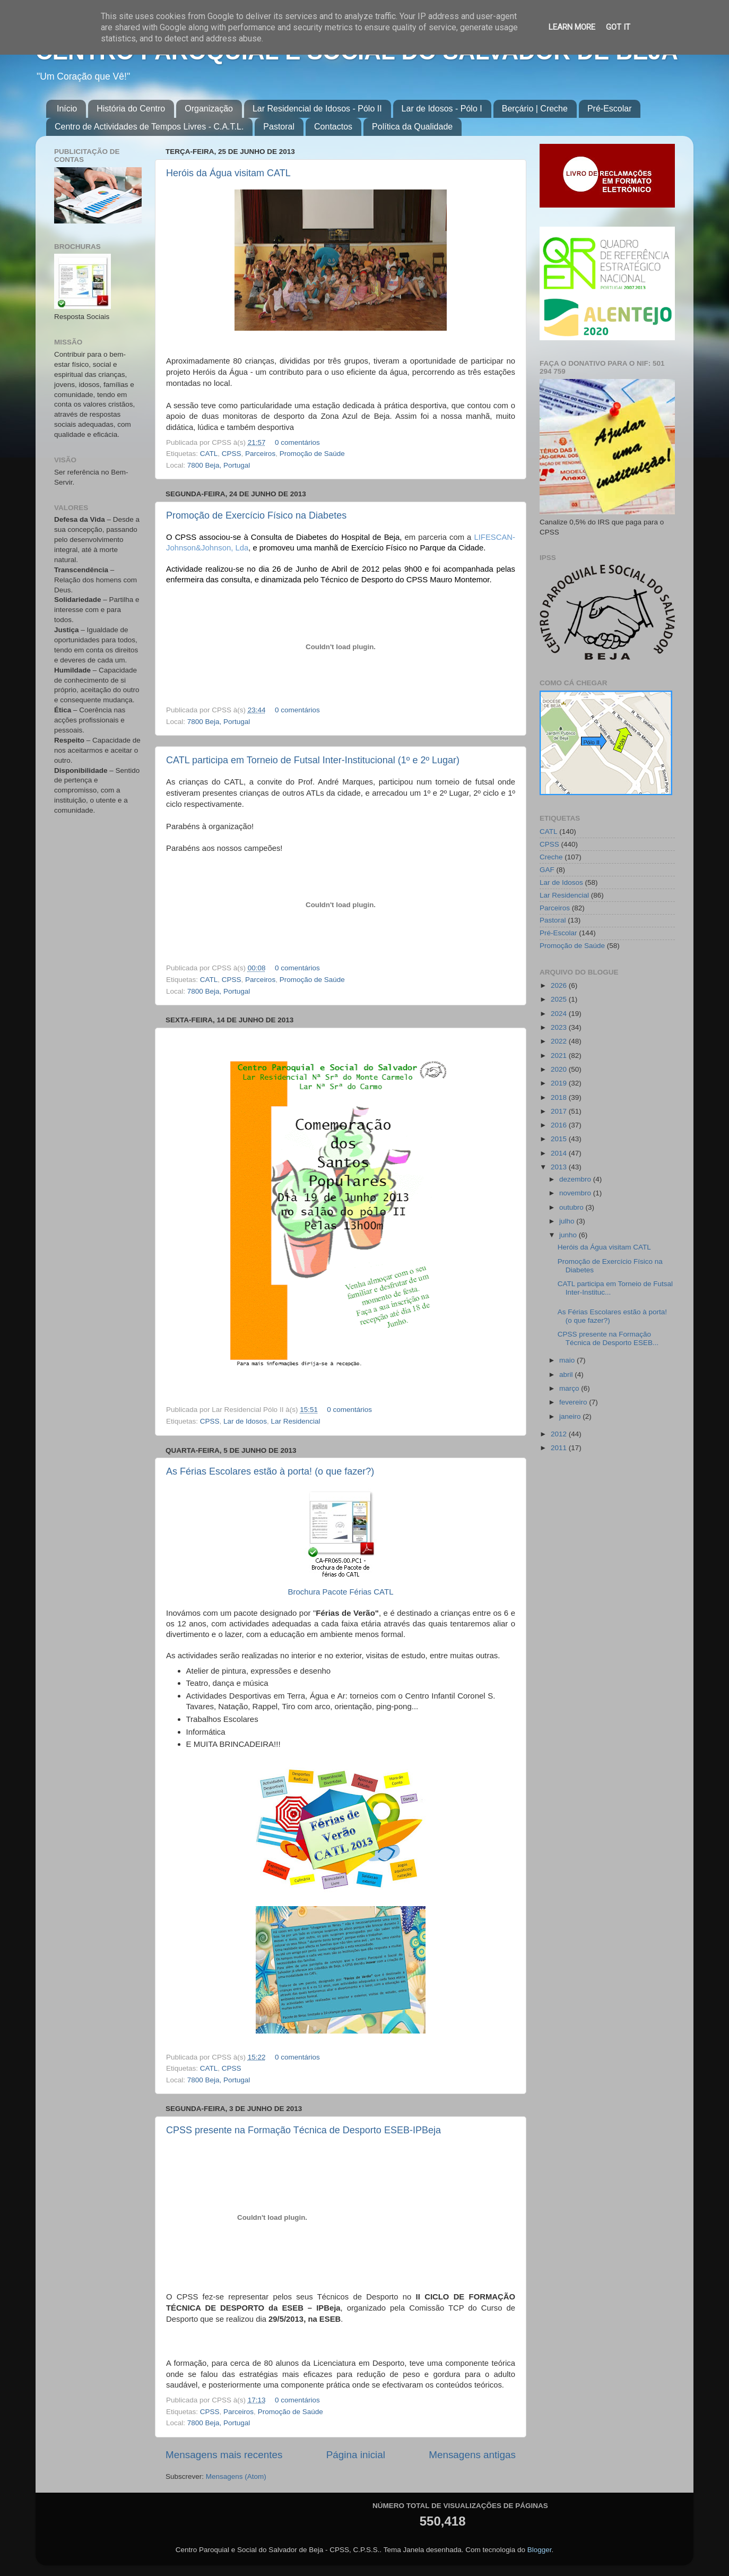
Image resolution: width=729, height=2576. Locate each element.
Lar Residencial (295, 1421)
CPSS (231, 454)
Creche (551, 857)
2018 (560, 1097)
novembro (576, 1193)
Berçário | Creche (535, 108)
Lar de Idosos (245, 1421)
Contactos (333, 126)
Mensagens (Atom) (236, 2476)
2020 (560, 1069)
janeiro (571, 1416)
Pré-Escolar (609, 108)
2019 (560, 1083)
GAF (547, 870)
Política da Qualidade (412, 126)
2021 (560, 1055)
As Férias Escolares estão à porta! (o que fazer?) (270, 1471)
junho (569, 1235)
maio (568, 1360)
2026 (560, 985)
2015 (560, 1139)
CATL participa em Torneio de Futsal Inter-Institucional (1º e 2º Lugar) (312, 760)
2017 (560, 1111)
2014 (560, 1153)
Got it (618, 27)
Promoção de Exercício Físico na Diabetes (256, 515)
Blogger (539, 2550)
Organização (209, 108)
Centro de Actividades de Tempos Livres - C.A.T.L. (149, 126)
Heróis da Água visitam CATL (228, 173)
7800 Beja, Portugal (218, 465)
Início (67, 108)
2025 (560, 999)
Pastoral (278, 126)
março (570, 1388)
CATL (209, 454)
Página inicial (355, 2454)
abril (567, 1375)
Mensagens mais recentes (224, 2454)
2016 (560, 1125)
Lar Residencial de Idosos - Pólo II (317, 108)
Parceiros (260, 454)
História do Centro (131, 108)
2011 (560, 1448)
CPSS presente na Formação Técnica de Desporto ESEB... (608, 1338)
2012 (560, 1434)
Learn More (572, 27)
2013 (560, 1167)
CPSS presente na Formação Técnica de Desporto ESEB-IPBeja (303, 2130)
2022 (560, 1041)
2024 (560, 1014)
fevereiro (574, 1402)
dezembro (576, 1179)
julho (567, 1221)
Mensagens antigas (472, 2454)
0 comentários (297, 442)
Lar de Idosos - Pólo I (442, 108)
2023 (560, 1027)
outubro (572, 1207)
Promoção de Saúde (312, 454)
